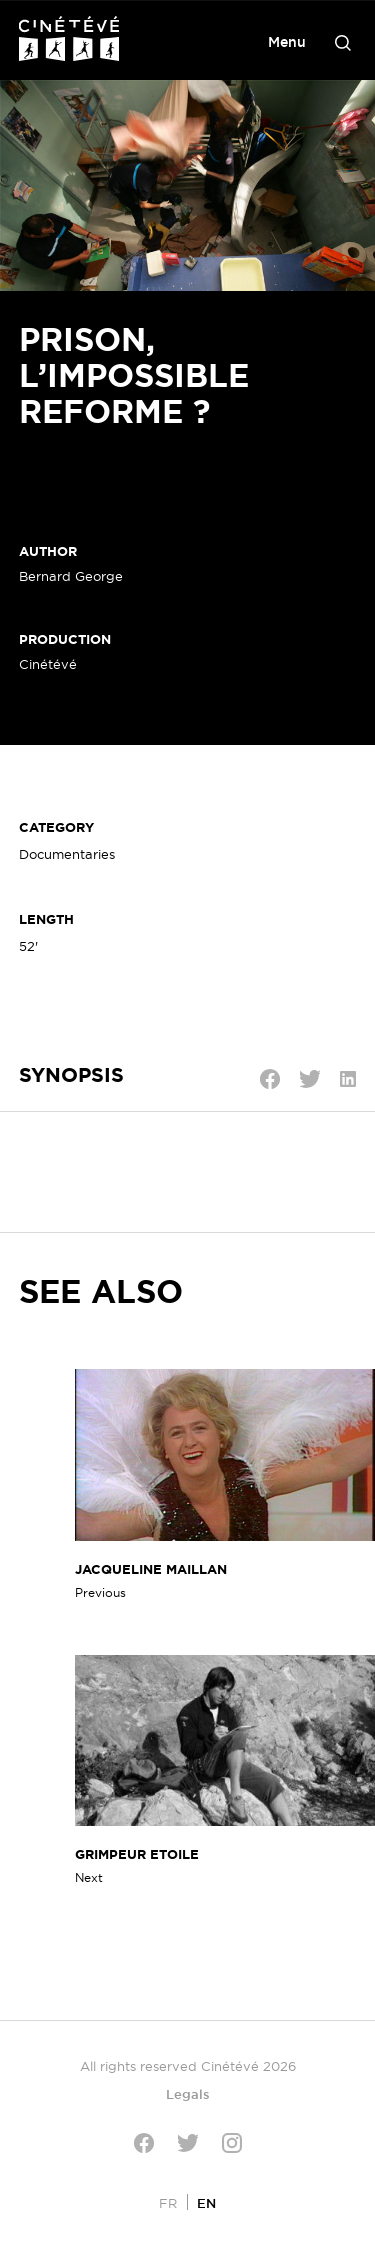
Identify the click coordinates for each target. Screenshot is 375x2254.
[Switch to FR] (168, 2202)
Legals (188, 2094)
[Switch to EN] (206, 2202)
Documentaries (67, 854)
